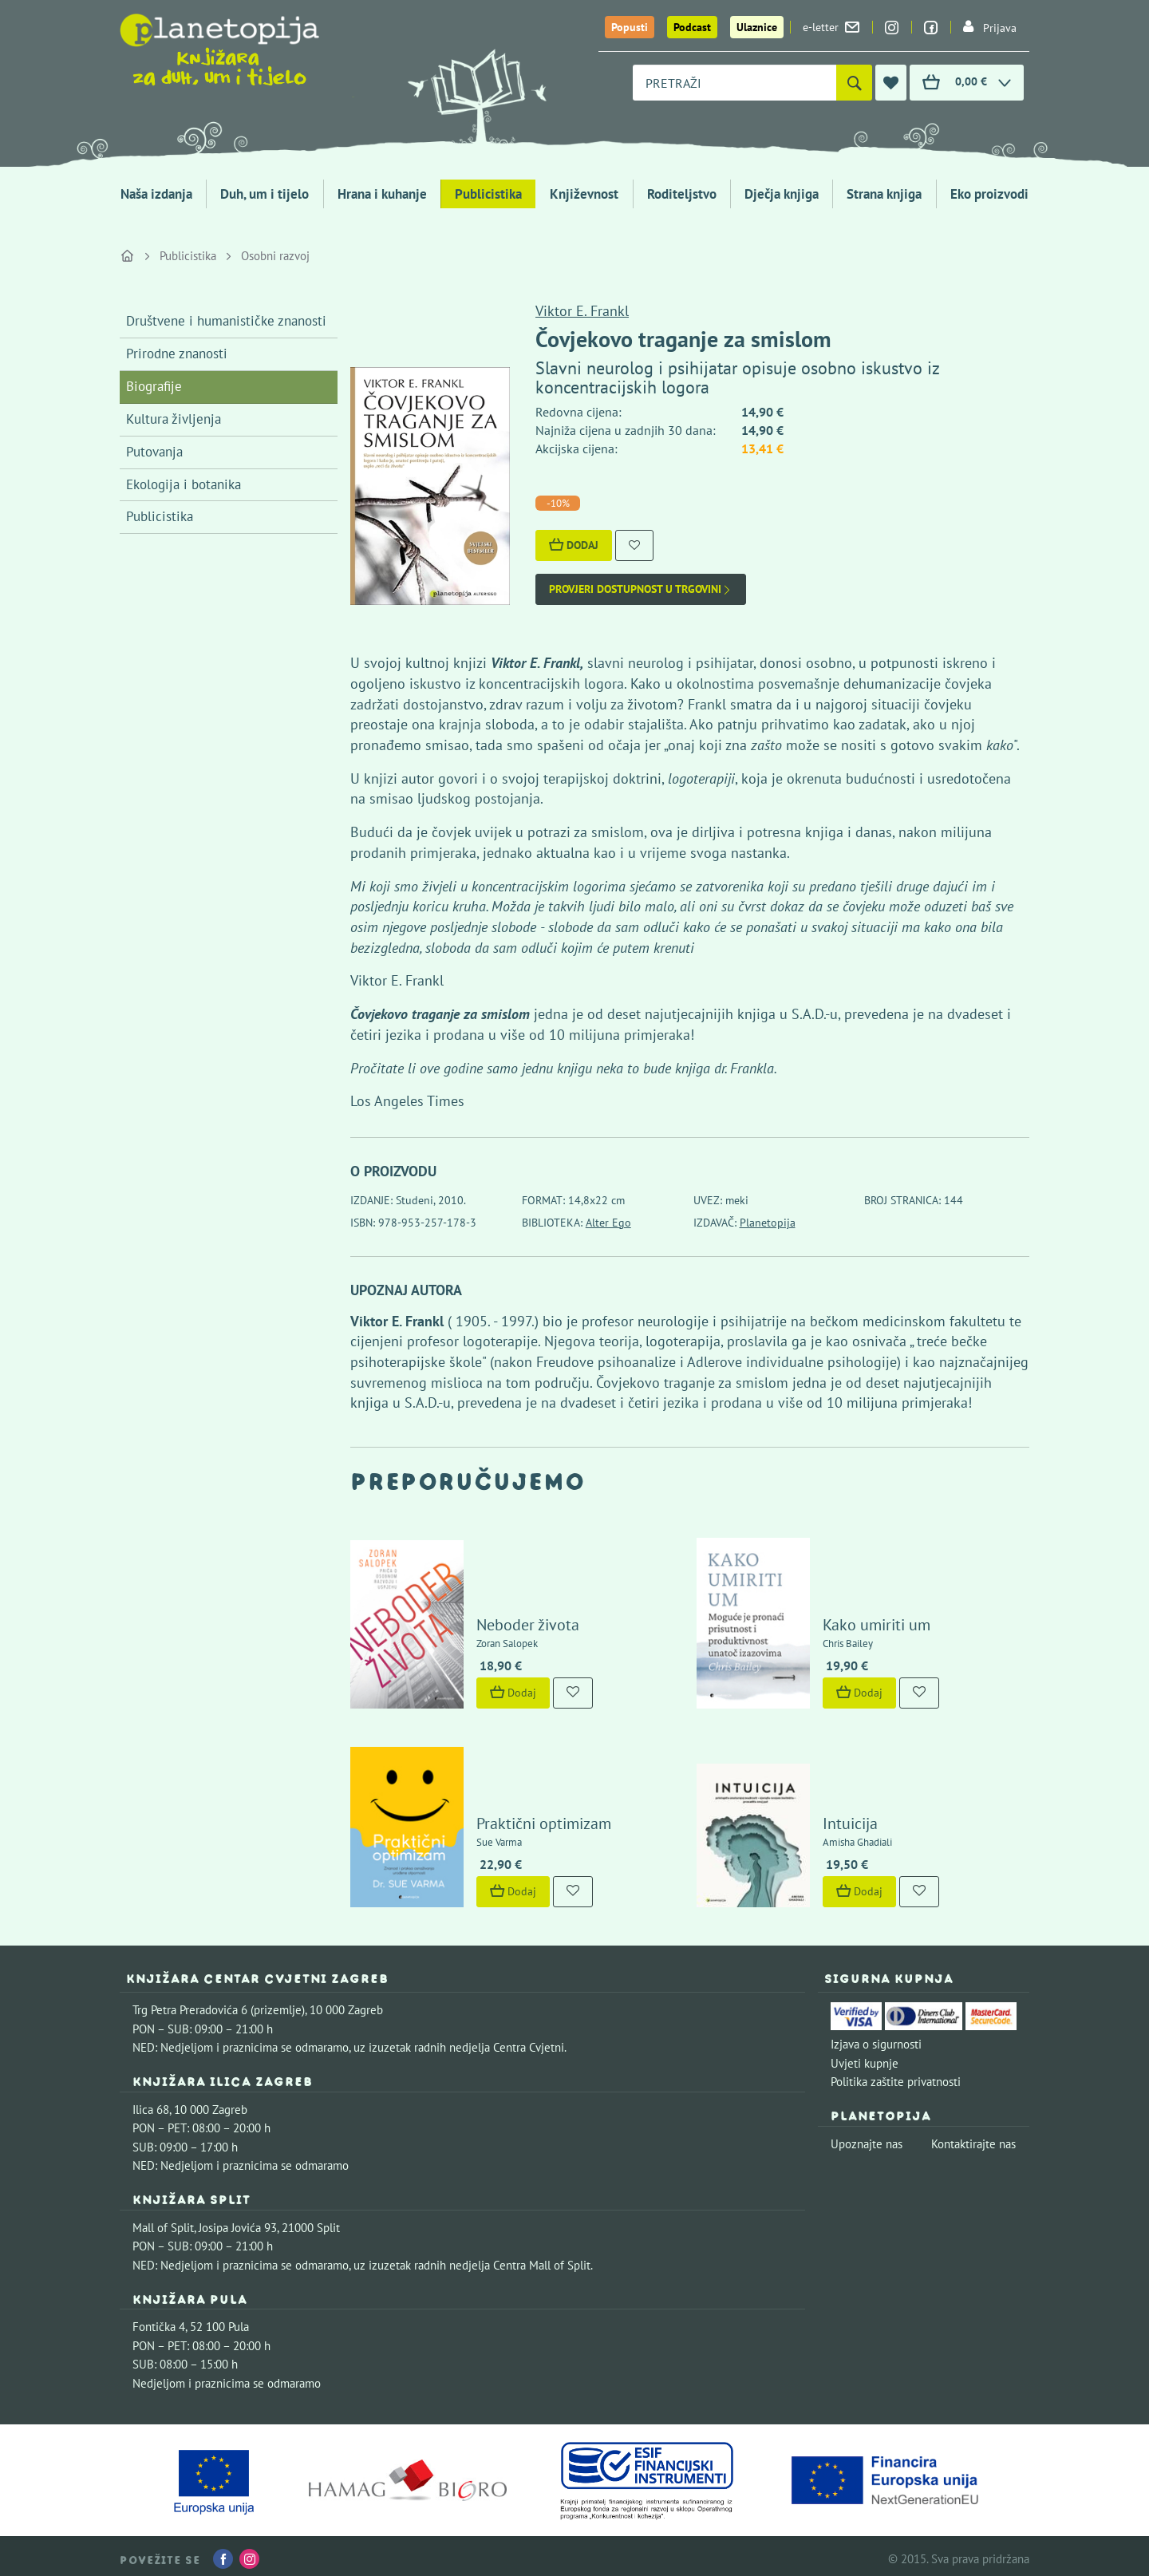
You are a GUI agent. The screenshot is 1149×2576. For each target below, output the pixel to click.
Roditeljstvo (682, 194)
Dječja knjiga (781, 194)
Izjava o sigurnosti (876, 2038)
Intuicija (848, 1818)
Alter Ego (608, 1222)
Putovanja (154, 451)
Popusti (629, 27)
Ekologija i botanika (183, 484)
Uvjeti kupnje (864, 2057)
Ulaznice (756, 27)
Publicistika (488, 194)
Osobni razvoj (275, 255)
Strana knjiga (884, 194)
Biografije (154, 386)
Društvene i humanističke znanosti (226, 321)
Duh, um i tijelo (264, 194)
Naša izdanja (156, 194)
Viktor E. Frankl (582, 311)
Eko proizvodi (989, 194)
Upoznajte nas (866, 2138)
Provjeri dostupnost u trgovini (640, 589)
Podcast (692, 27)
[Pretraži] (854, 83)
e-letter (831, 27)
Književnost (584, 194)
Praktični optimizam (542, 1818)
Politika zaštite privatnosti (896, 2076)
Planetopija (768, 1222)
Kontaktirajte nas (973, 2138)
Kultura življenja (173, 419)
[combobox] (734, 83)
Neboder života (526, 1621)
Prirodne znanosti (176, 353)
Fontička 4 (158, 2321)
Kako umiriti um (875, 1621)
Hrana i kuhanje (382, 194)
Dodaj (573, 545)
